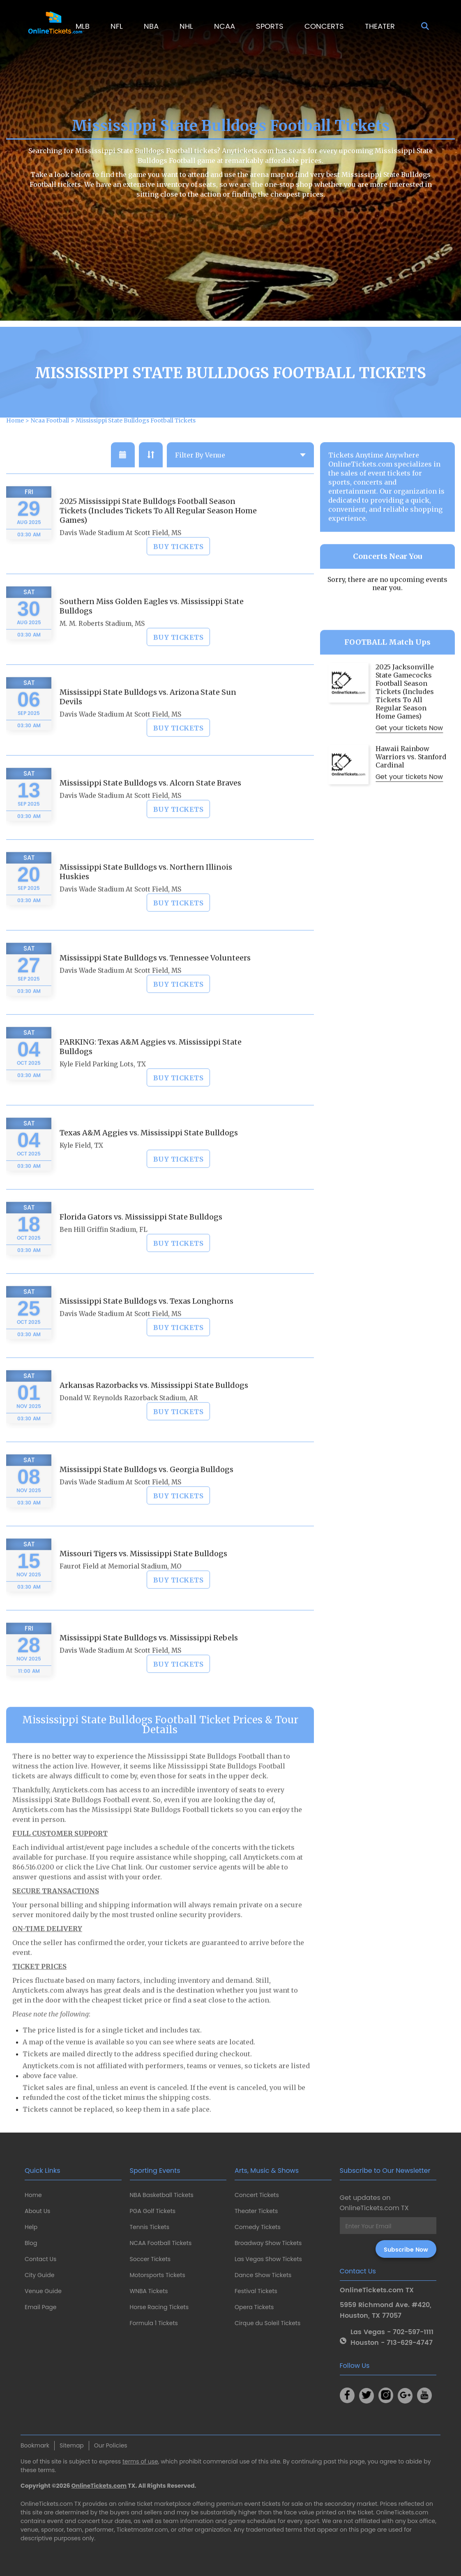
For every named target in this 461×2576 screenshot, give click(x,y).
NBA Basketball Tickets (162, 2195)
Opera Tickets (254, 2307)
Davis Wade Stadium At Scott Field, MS (120, 554)
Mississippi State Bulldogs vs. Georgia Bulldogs (146, 1490)
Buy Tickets (178, 568)
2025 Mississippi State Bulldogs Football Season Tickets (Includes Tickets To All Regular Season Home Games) (158, 532)
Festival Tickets (256, 2291)
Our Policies (110, 2445)
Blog (31, 2243)
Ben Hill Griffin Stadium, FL (104, 1251)
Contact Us (40, 2259)
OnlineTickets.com (99, 2486)
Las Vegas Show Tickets (268, 2259)
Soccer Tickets (150, 2259)
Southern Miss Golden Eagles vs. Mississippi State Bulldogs (152, 627)
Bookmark (35, 2445)
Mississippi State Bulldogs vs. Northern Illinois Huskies (146, 893)
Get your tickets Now (409, 749)
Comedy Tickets (258, 2227)
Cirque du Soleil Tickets (267, 2323)
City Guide (39, 2275)
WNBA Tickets (149, 2291)
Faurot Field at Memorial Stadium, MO (121, 1587)
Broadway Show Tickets (268, 2243)
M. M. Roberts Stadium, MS (102, 645)
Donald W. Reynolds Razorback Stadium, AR (129, 1419)
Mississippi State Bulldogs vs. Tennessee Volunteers (155, 979)
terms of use (140, 2461)
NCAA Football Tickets (161, 2243)
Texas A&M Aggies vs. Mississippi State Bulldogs (149, 1154)
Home (33, 2195)
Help (31, 2227)
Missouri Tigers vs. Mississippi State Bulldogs (143, 1575)
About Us (37, 2211)
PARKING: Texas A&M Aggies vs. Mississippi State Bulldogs (151, 1067)
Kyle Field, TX (81, 1167)
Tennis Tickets (149, 2227)
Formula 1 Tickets (154, 2323)
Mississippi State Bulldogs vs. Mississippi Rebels (149, 1659)
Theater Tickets (256, 2211)
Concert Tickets (257, 2195)
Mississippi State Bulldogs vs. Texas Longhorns (146, 1322)
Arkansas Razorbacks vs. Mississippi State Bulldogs (154, 1406)
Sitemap (72, 2445)
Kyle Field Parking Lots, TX (103, 1085)
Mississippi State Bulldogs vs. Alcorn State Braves (150, 804)
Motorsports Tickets (157, 2275)
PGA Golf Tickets (153, 2211)
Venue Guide (43, 2291)
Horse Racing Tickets (159, 2307)
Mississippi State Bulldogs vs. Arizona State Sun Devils (148, 718)
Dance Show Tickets (263, 2275)
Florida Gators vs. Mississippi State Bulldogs (141, 1238)
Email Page (40, 2307)
